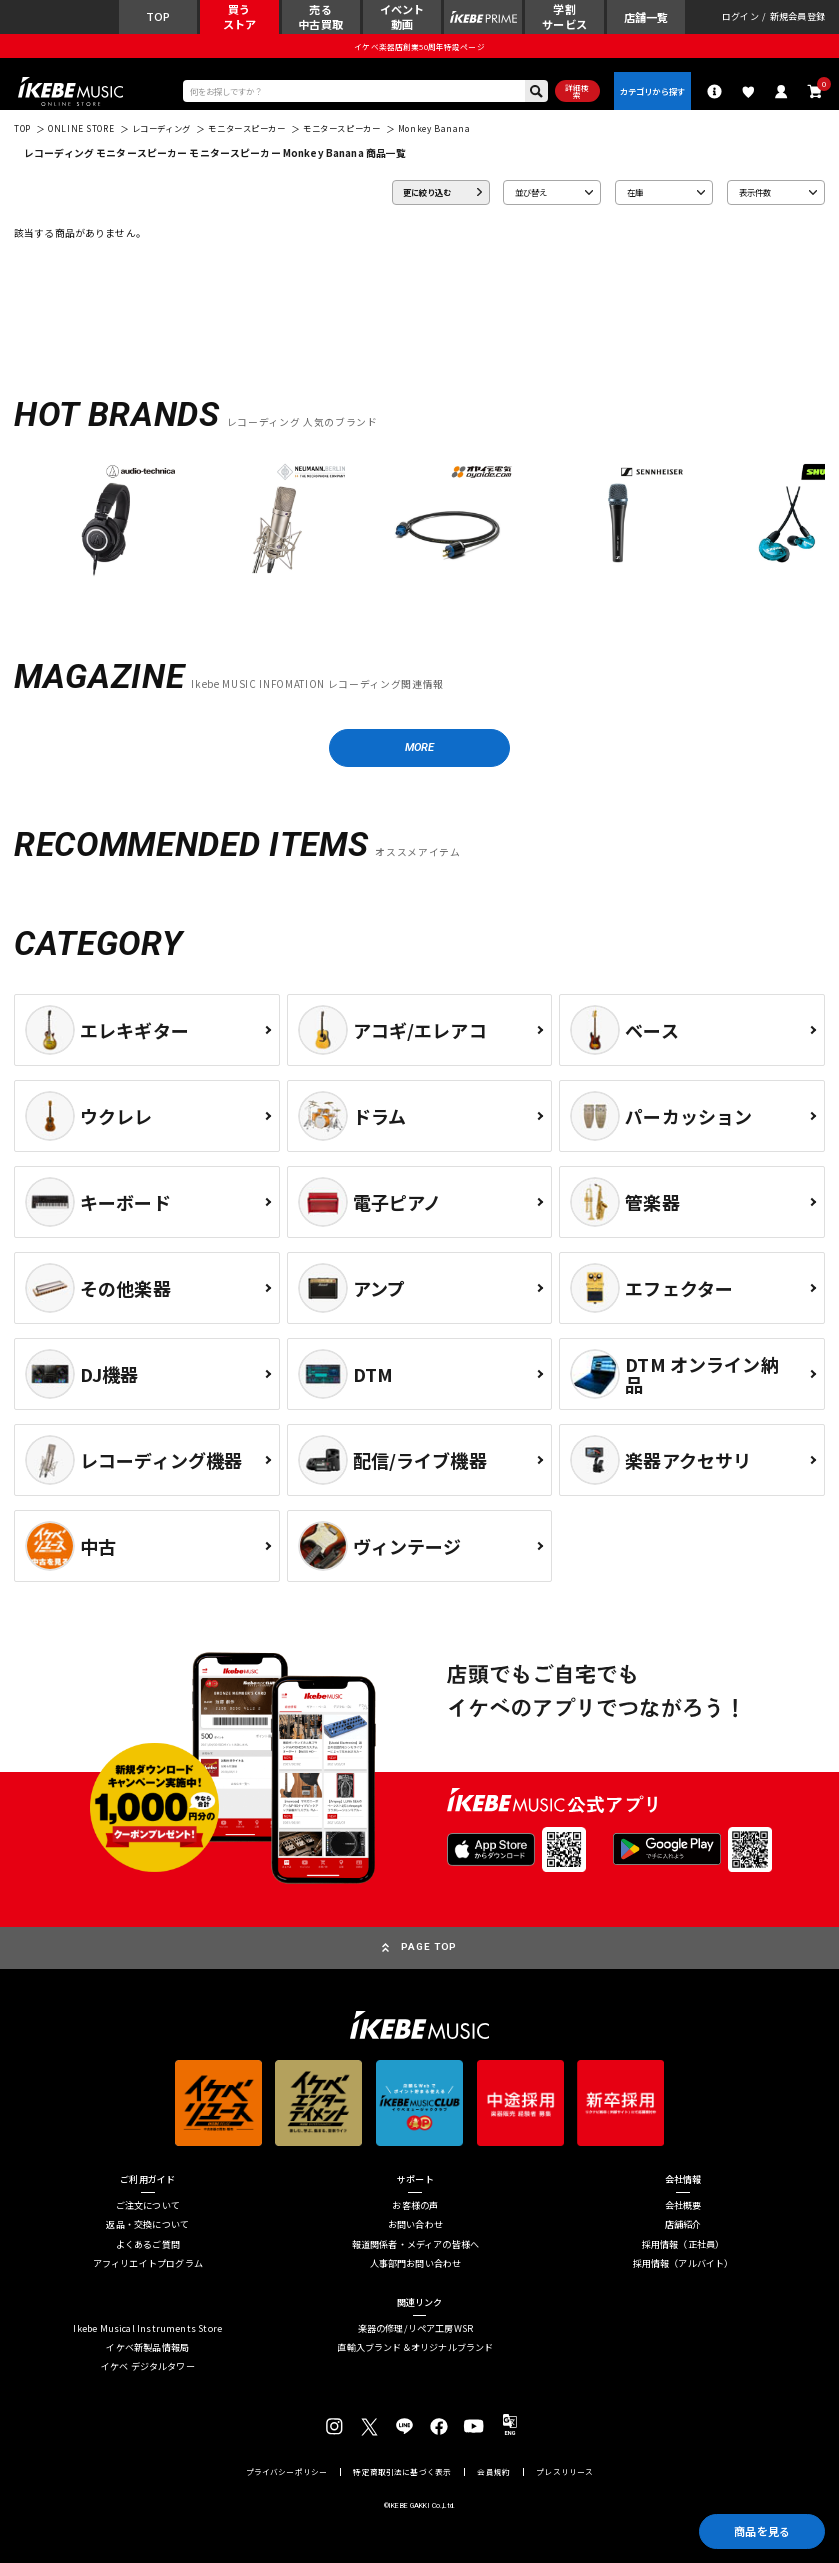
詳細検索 (577, 91)
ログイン (740, 16)
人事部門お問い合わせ (416, 2263)
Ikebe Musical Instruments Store (147, 2328)
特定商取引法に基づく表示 (402, 2472)
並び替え (531, 192)
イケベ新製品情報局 (147, 2347)
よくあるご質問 (148, 2244)
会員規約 (493, 2472)
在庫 (635, 192)
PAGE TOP (429, 1946)
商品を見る (762, 2531)
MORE (420, 747)
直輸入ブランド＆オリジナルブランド (415, 2347)
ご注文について (148, 2205)
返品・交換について (147, 2225)
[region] (419, 525)
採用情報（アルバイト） (683, 2263)
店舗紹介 (683, 2225)
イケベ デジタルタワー (148, 2366)
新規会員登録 (797, 16)
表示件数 (755, 192)
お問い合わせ (415, 2225)
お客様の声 (415, 2205)
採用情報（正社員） (683, 2244)
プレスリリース (564, 2472)
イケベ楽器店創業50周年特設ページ (419, 46)
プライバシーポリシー (287, 2472)
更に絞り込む (427, 192)
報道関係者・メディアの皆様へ (416, 2244)
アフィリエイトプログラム (148, 2263)
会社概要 (683, 2205)
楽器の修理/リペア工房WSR (416, 2328)
